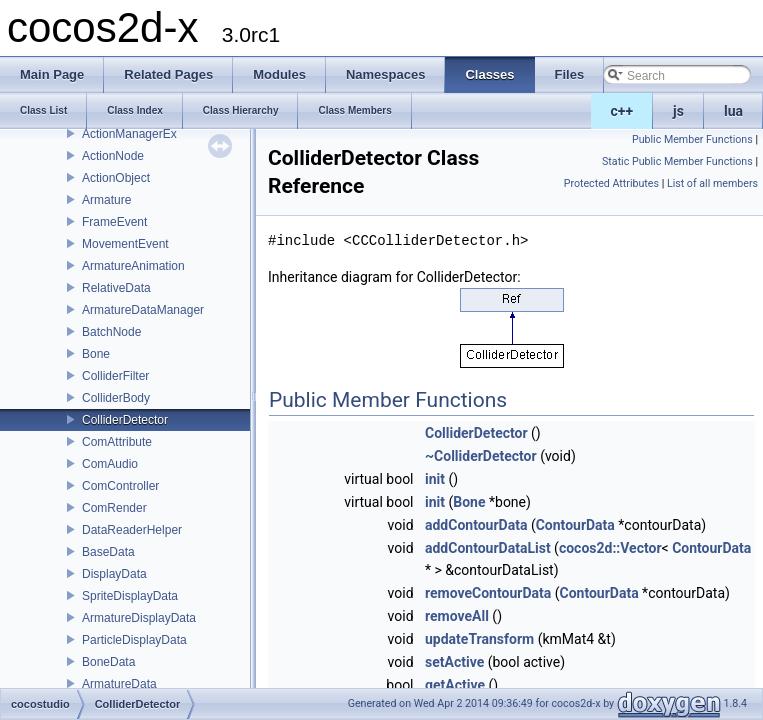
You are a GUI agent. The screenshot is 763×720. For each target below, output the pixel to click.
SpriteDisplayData (130, 596)
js (678, 111)
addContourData (476, 525)
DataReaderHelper (132, 530)
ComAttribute (117, 442)
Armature (106, 200)
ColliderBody (116, 398)
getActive (455, 685)
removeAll (457, 616)
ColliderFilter (115, 376)
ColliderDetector (125, 420)
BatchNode (111, 332)
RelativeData (116, 288)
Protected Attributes (611, 183)
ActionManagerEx (129, 134)
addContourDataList (488, 548)
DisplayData (114, 574)
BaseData (108, 552)
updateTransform (479, 639)
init (435, 479)
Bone (96, 354)
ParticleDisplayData (134, 640)
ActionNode (113, 156)
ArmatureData (119, 684)
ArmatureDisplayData (139, 618)
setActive (454, 662)
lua (733, 111)
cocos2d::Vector (610, 548)
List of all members (712, 183)
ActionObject (116, 178)
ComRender (114, 508)
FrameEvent (114, 222)
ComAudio (110, 464)
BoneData (108, 662)
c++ (622, 111)
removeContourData (488, 593)
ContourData (575, 525)
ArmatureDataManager (143, 310)
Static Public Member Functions (677, 161)
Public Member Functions (692, 139)
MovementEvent (125, 244)
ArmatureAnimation (133, 266)
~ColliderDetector (481, 456)
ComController (120, 486)
